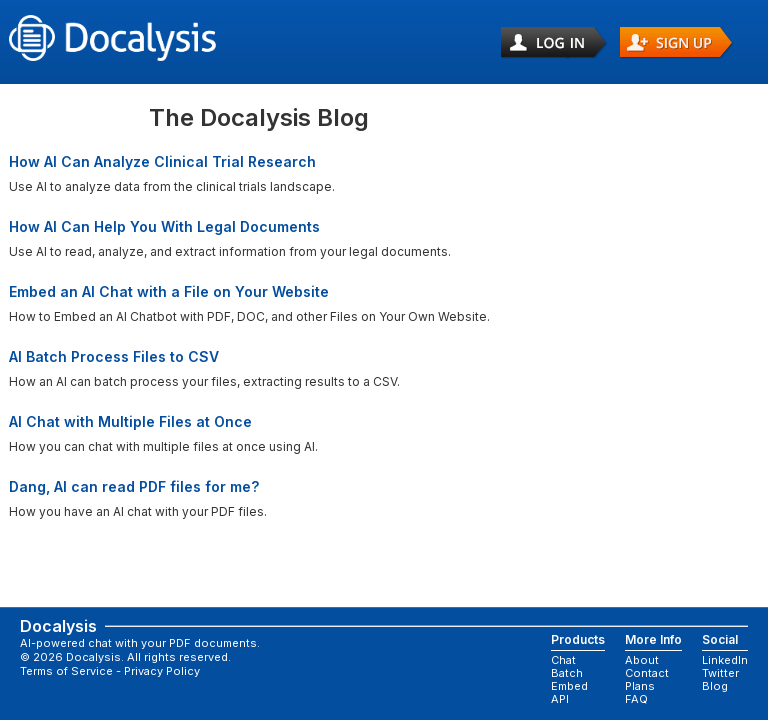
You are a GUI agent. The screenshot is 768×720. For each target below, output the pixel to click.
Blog (715, 687)
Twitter (720, 674)
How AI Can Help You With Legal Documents (164, 226)
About (642, 661)
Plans (640, 687)
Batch (567, 674)
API (560, 700)
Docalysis (45, 626)
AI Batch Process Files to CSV (114, 356)
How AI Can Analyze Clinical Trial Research (162, 161)
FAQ (636, 700)
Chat (563, 661)
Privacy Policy (162, 671)
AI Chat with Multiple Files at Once (130, 421)
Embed (569, 687)
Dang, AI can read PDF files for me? (134, 486)
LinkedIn (725, 661)
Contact (647, 674)
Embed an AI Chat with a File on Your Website (169, 291)
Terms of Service (66, 671)
